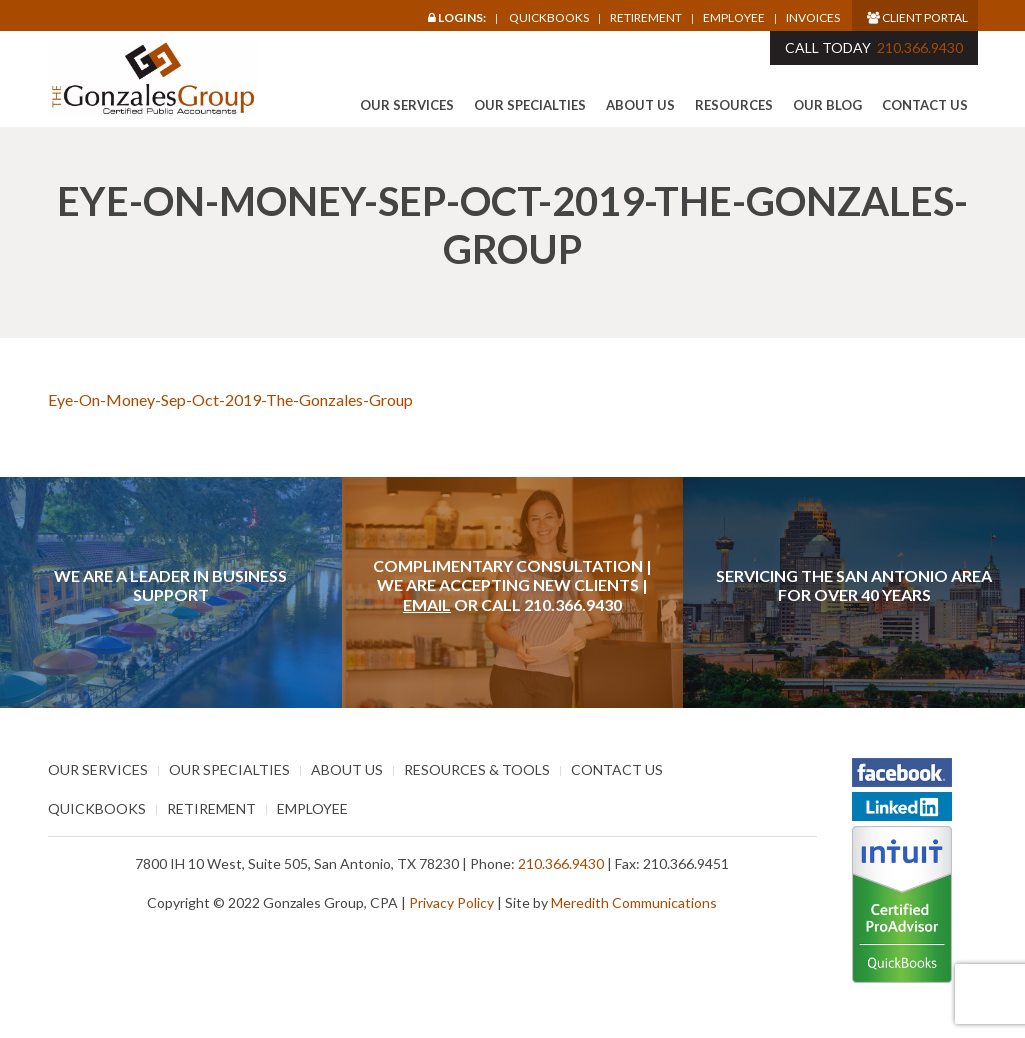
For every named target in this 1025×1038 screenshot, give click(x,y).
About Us (640, 105)
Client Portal (917, 17)
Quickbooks (549, 17)
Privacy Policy (451, 902)
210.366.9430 (920, 47)
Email (427, 604)
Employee (734, 18)
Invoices (813, 18)
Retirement (646, 18)
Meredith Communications (634, 902)
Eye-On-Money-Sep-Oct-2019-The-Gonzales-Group (230, 399)
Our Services (407, 105)
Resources (734, 105)
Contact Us (925, 105)
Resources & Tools (477, 769)
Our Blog (827, 105)
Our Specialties (530, 105)
